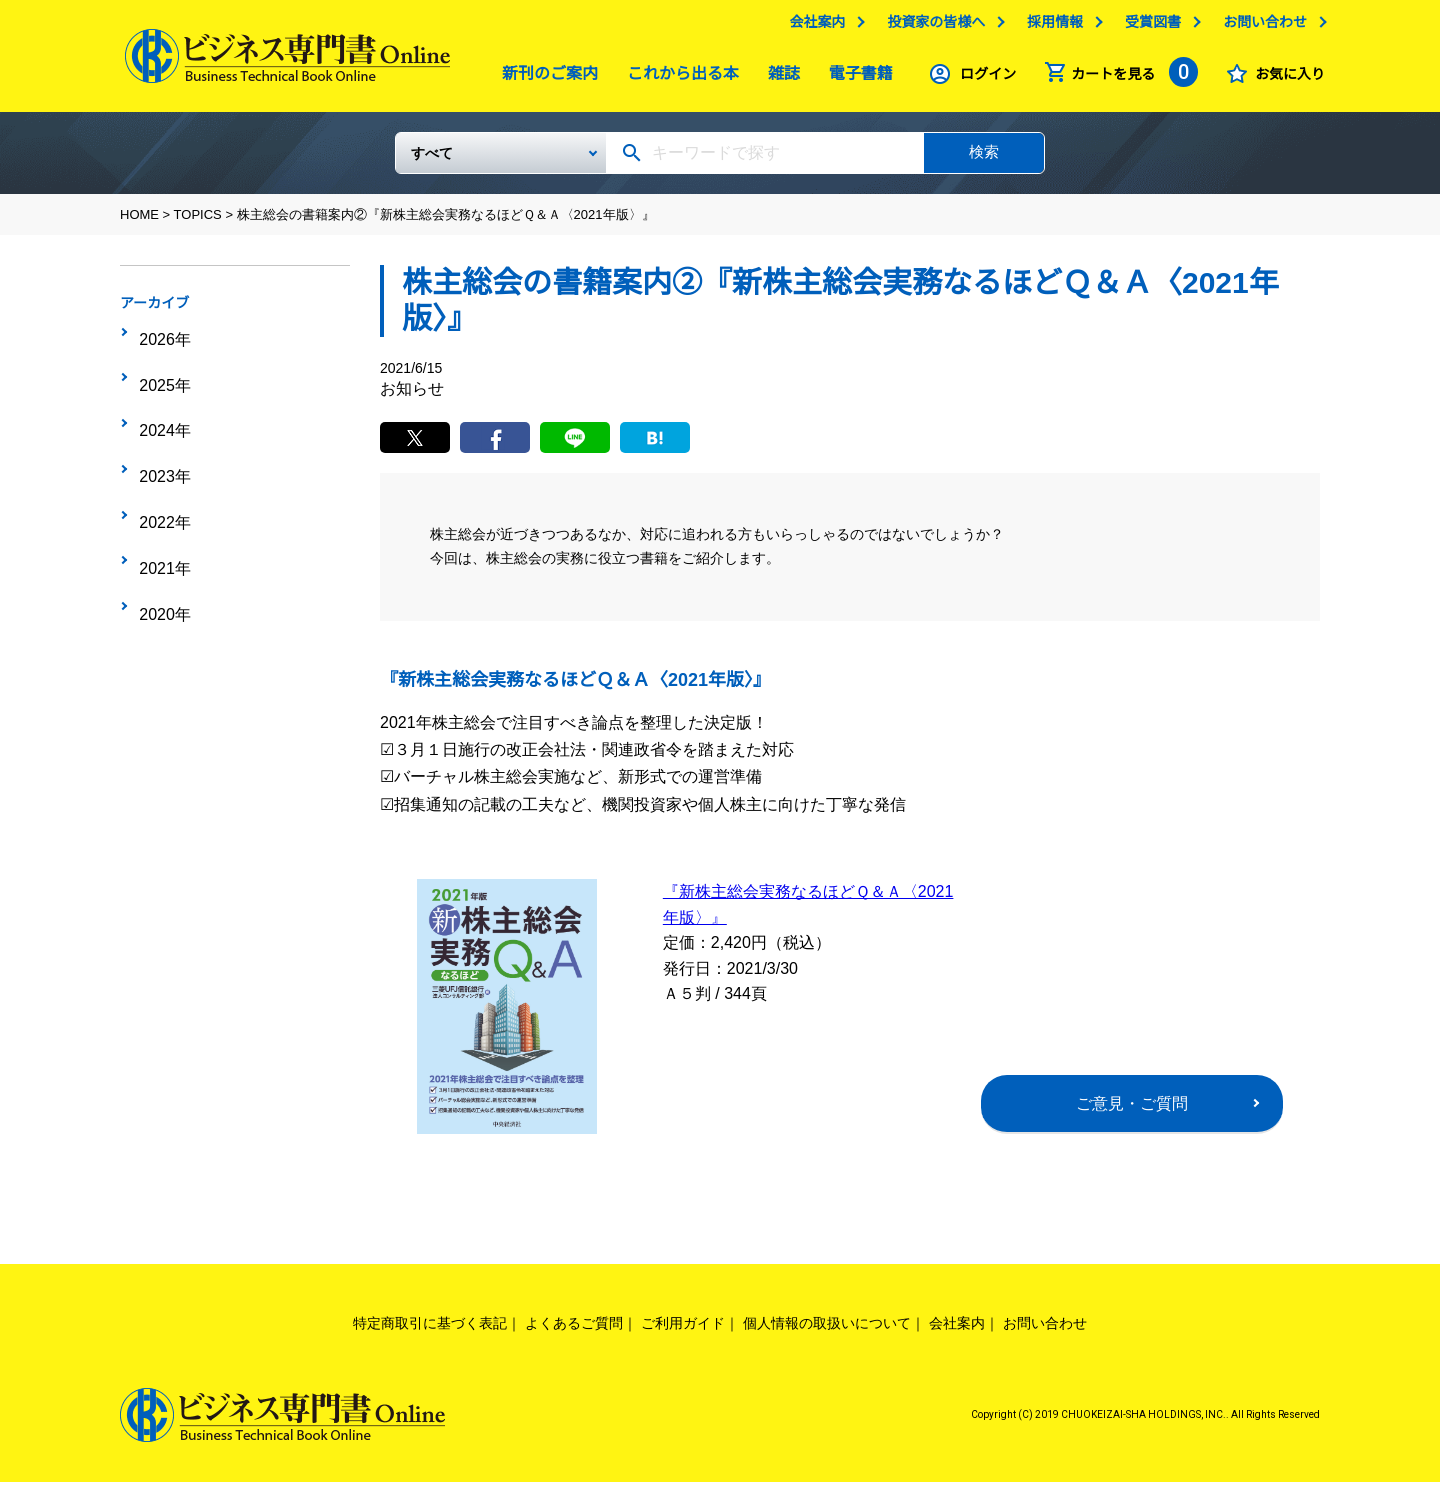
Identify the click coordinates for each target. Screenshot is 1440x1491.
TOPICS (198, 222)
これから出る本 (678, 78)
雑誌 (779, 78)
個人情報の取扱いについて (827, 1331)
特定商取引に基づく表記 (430, 1331)
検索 (984, 159)
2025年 (161, 372)
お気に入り (1285, 79)
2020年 (161, 527)
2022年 (161, 465)
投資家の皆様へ (931, 27)
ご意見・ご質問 (1132, 1111)
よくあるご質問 (574, 1331)
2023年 (161, 434)
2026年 (161, 341)
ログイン (983, 79)
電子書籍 (856, 78)
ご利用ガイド (683, 1331)
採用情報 (1050, 27)
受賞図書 (1148, 27)
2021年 (161, 496)
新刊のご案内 (545, 78)
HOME (139, 222)
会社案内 (812, 27)
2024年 (161, 403)
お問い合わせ (1260, 27)
